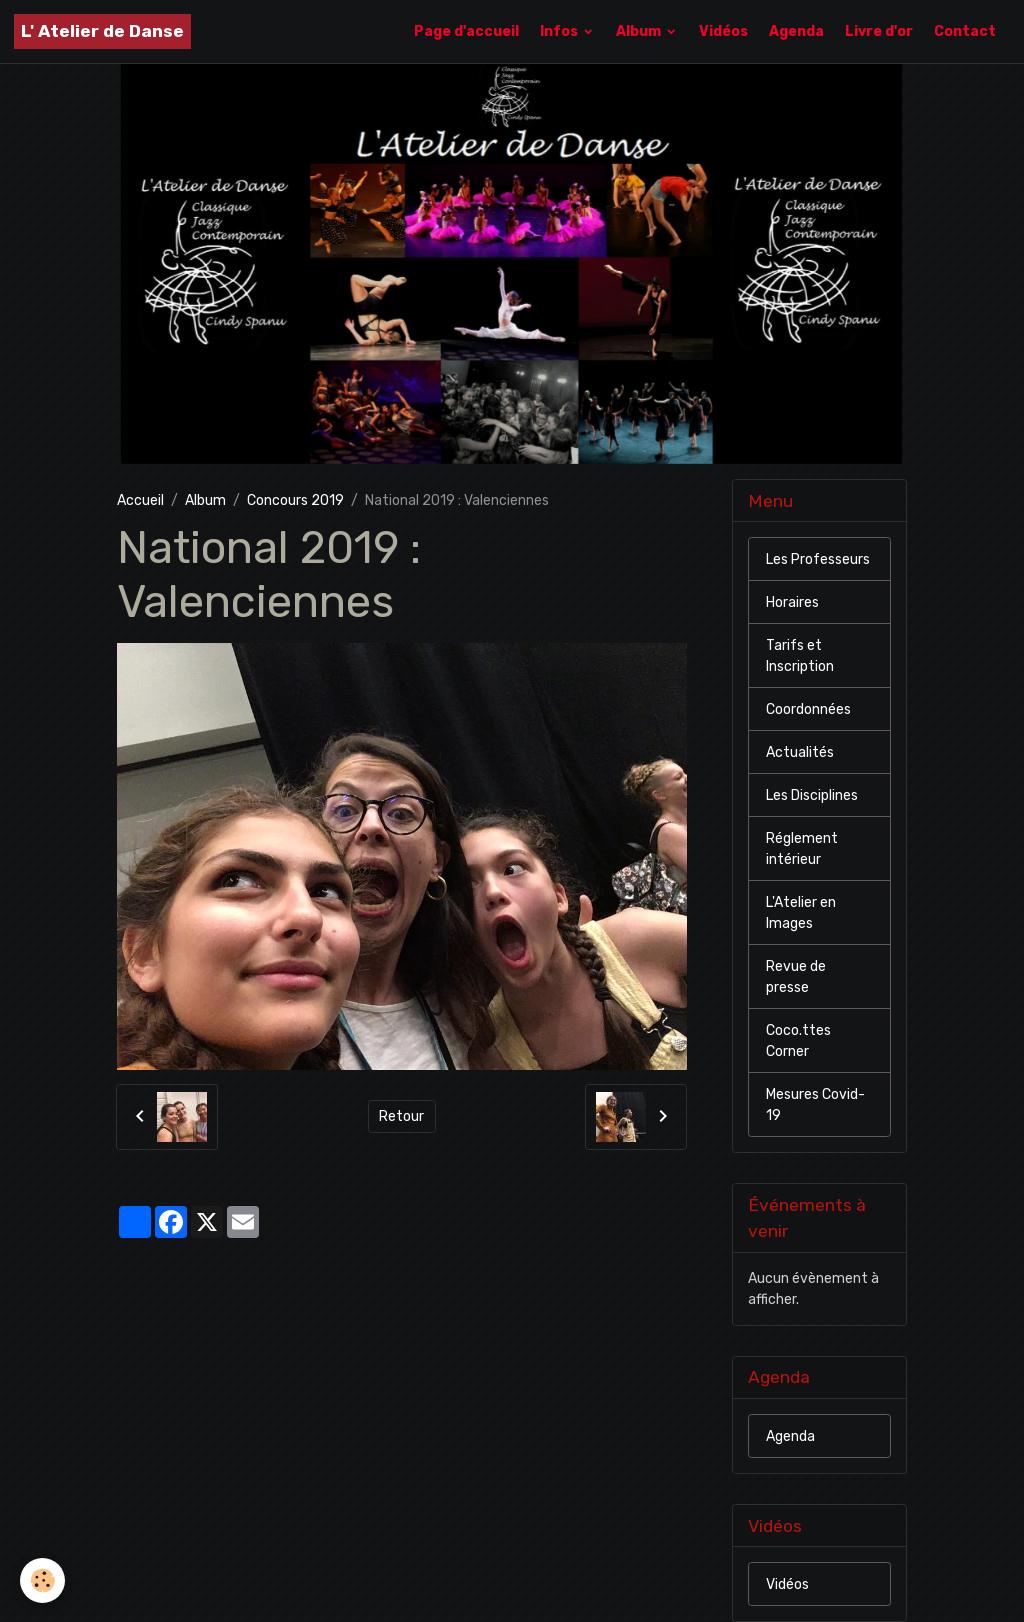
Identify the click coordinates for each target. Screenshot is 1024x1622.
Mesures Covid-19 (815, 1105)
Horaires (792, 602)
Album (640, 31)
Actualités (800, 752)
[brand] (102, 31)
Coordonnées (808, 709)
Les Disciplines (812, 795)
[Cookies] (42, 1580)
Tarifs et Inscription (800, 656)
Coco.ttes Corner (798, 1041)
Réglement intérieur (802, 849)
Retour (401, 1116)
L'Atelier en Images (801, 913)
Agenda (796, 31)
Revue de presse (796, 977)
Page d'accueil (466, 31)
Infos (560, 31)
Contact (965, 31)
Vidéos (723, 31)
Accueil (140, 500)
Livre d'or (879, 31)
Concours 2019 (295, 500)
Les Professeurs (818, 559)
